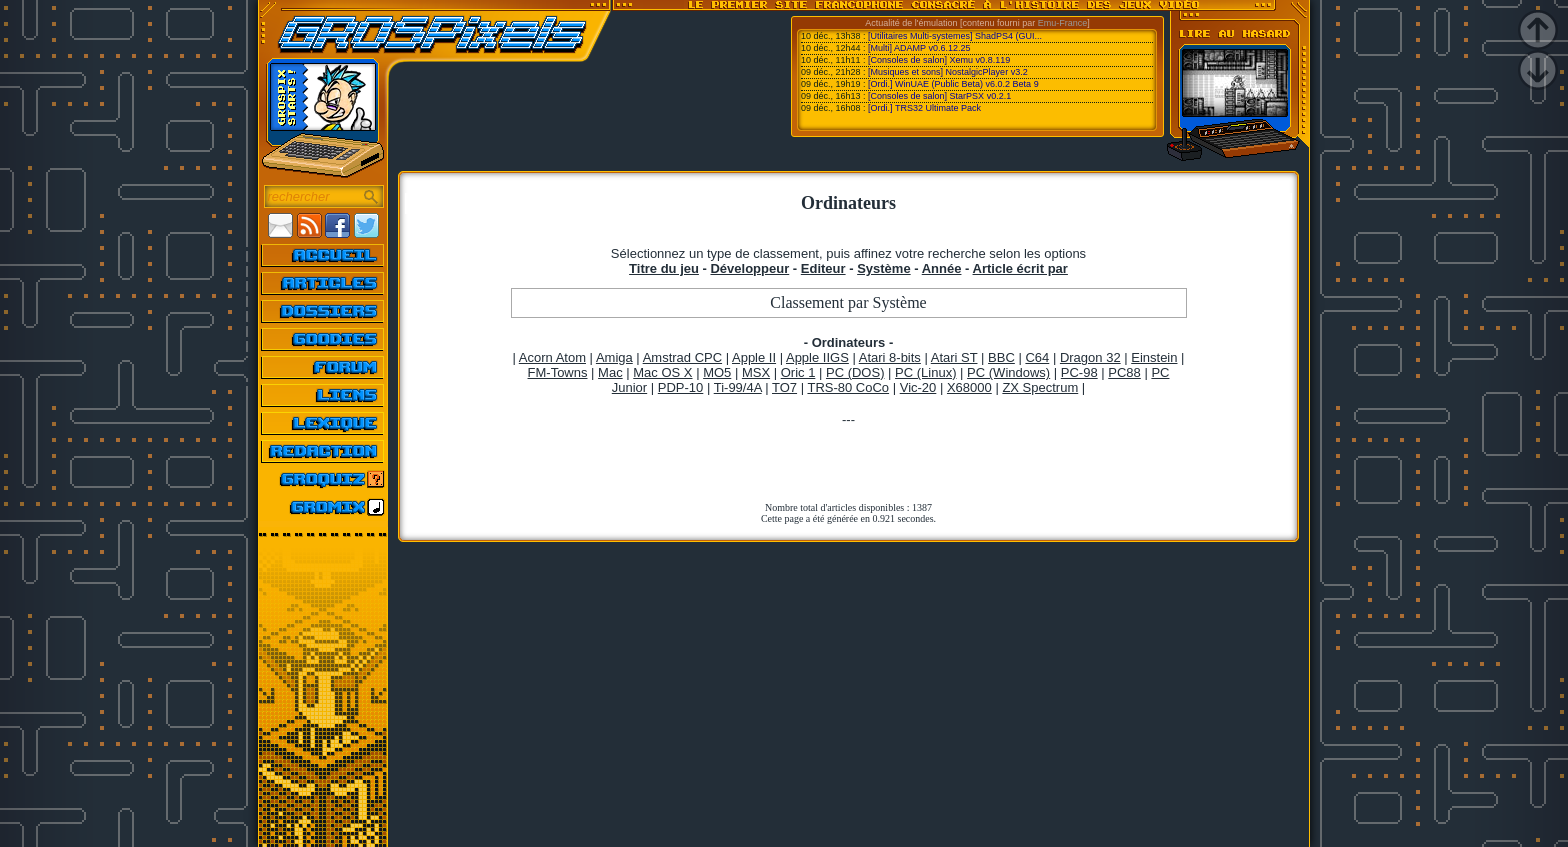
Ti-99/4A (738, 387)
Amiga (614, 357)
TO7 (784, 387)
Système (883, 268)
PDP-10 (681, 387)
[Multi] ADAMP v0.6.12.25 (919, 48)
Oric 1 (798, 372)
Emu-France (1063, 23)
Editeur (823, 268)
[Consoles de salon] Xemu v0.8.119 (939, 60)
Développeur (749, 268)
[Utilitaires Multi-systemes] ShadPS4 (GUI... (955, 36)
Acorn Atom (552, 357)
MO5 (717, 372)
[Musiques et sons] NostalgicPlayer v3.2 (948, 72)
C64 (1037, 357)
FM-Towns (558, 372)
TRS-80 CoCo (848, 387)
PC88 (1124, 372)
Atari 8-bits (890, 357)
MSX (756, 372)
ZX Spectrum (1040, 387)
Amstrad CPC (682, 357)
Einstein (1154, 357)
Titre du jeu (664, 268)
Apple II (754, 357)
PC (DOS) (855, 372)
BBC (1001, 357)
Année (942, 268)
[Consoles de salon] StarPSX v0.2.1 (939, 96)
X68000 (969, 387)
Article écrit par (1020, 268)
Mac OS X (662, 372)
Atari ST (954, 357)
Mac (610, 372)
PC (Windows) (1008, 372)
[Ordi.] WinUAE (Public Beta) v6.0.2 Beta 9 (953, 84)
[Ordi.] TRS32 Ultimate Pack (924, 108)
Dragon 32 (1090, 357)
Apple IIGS (817, 357)
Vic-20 (918, 387)
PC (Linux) (925, 372)
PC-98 (1079, 372)
